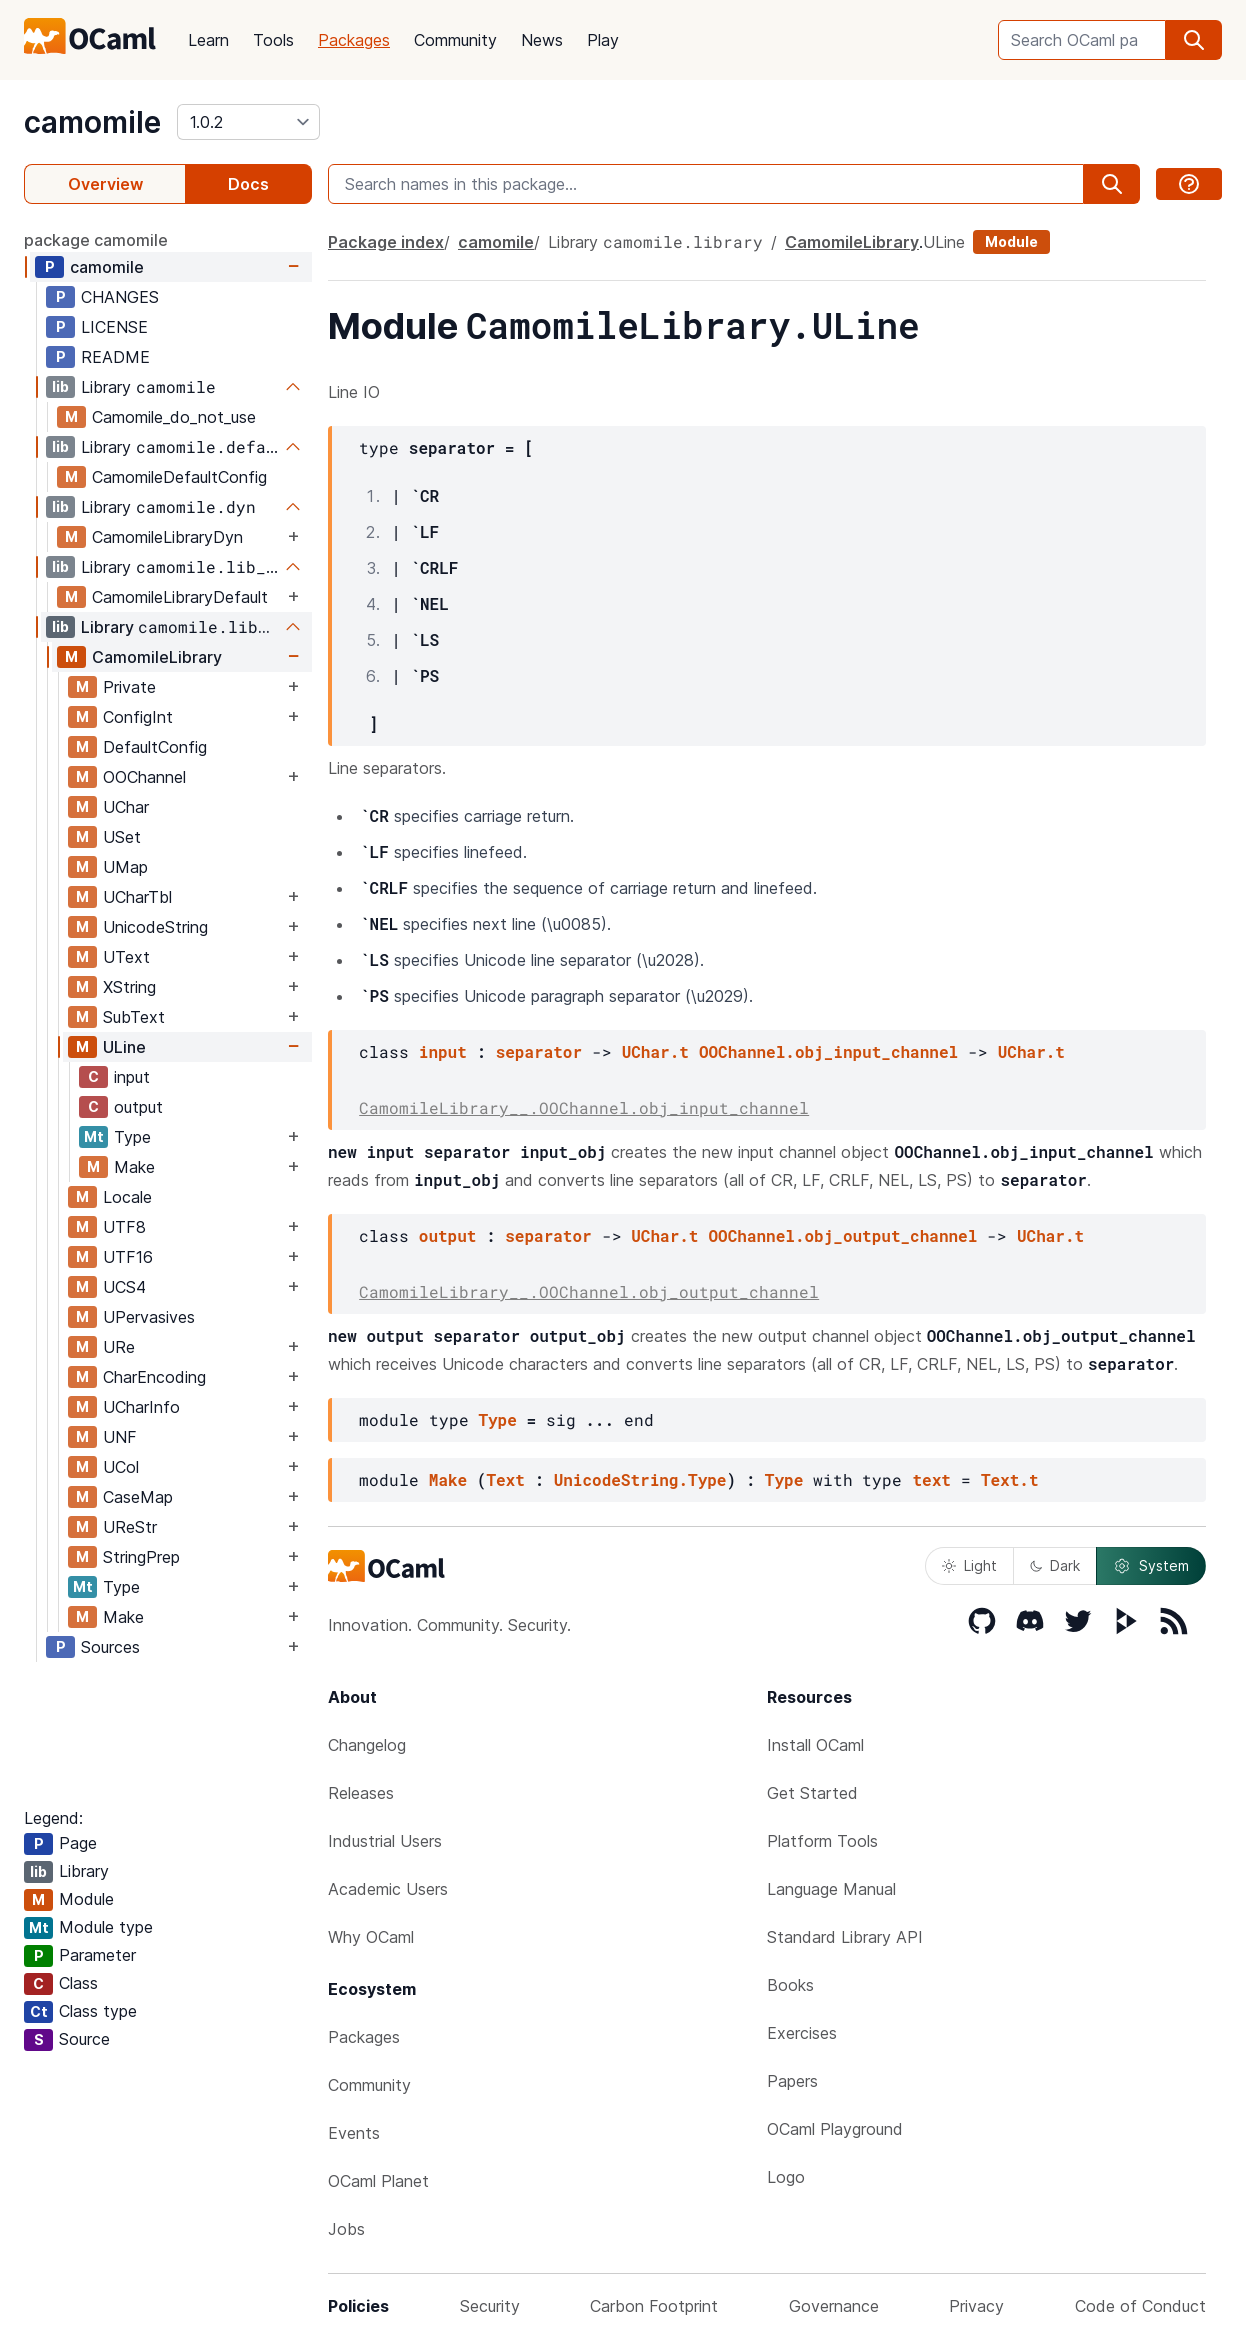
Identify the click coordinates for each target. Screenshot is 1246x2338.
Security (490, 2306)
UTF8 (124, 1227)
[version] (248, 122)
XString (129, 987)
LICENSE (114, 327)
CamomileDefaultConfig (179, 477)
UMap (125, 867)
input (132, 1077)
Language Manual (831, 1889)
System (1151, 1566)
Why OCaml (371, 1937)
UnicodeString (155, 927)
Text (505, 1479)
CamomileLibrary (157, 657)
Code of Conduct (1140, 2306)
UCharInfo (141, 1407)
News (542, 40)
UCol (121, 1467)
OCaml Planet (378, 2181)
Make (134, 1167)
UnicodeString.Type (640, 1479)
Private (129, 687)
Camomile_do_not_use (174, 417)
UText (126, 957)
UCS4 (124, 1287)
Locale (127, 1197)
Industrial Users (385, 1841)
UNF (120, 1437)
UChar (126, 807)
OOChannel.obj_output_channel (842, 1235)
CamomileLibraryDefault (180, 597)
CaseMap (138, 1497)
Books (790, 1985)
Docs (248, 184)
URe (119, 1347)
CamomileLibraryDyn (167, 537)
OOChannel (144, 777)
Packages (354, 40)
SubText (134, 1017)
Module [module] (1011, 241)
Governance (834, 2306)
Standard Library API (845, 1937)
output (138, 1107)
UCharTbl (137, 897)
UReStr (130, 1527)
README (115, 357)
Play (603, 40)
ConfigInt (138, 717)
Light (969, 1565)
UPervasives (149, 1317)
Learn (208, 40)
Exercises (802, 2033)
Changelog (367, 1745)
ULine (124, 1047)
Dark (1055, 1565)
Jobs (346, 2229)
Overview (105, 184)
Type (132, 1137)
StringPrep (141, 1557)
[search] (1194, 40)
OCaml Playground (835, 2129)
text (931, 1479)
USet (122, 837)
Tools (273, 40)
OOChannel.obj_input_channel (828, 1051)
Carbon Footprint (654, 2306)
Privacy (976, 2306)
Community (455, 40)
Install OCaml (815, 1745)
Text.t (1010, 1479)
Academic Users (388, 1889)
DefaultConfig (155, 747)
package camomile (96, 240)
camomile (92, 122)
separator (539, 1051)
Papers (792, 2081)
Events (354, 2133)
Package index (386, 242)
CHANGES (120, 297)
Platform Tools (822, 1841)
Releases (361, 1793)
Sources (110, 1647)
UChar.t (655, 1051)
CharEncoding (154, 1377)
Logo (786, 2177)
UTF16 (128, 1257)
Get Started (812, 1793)
